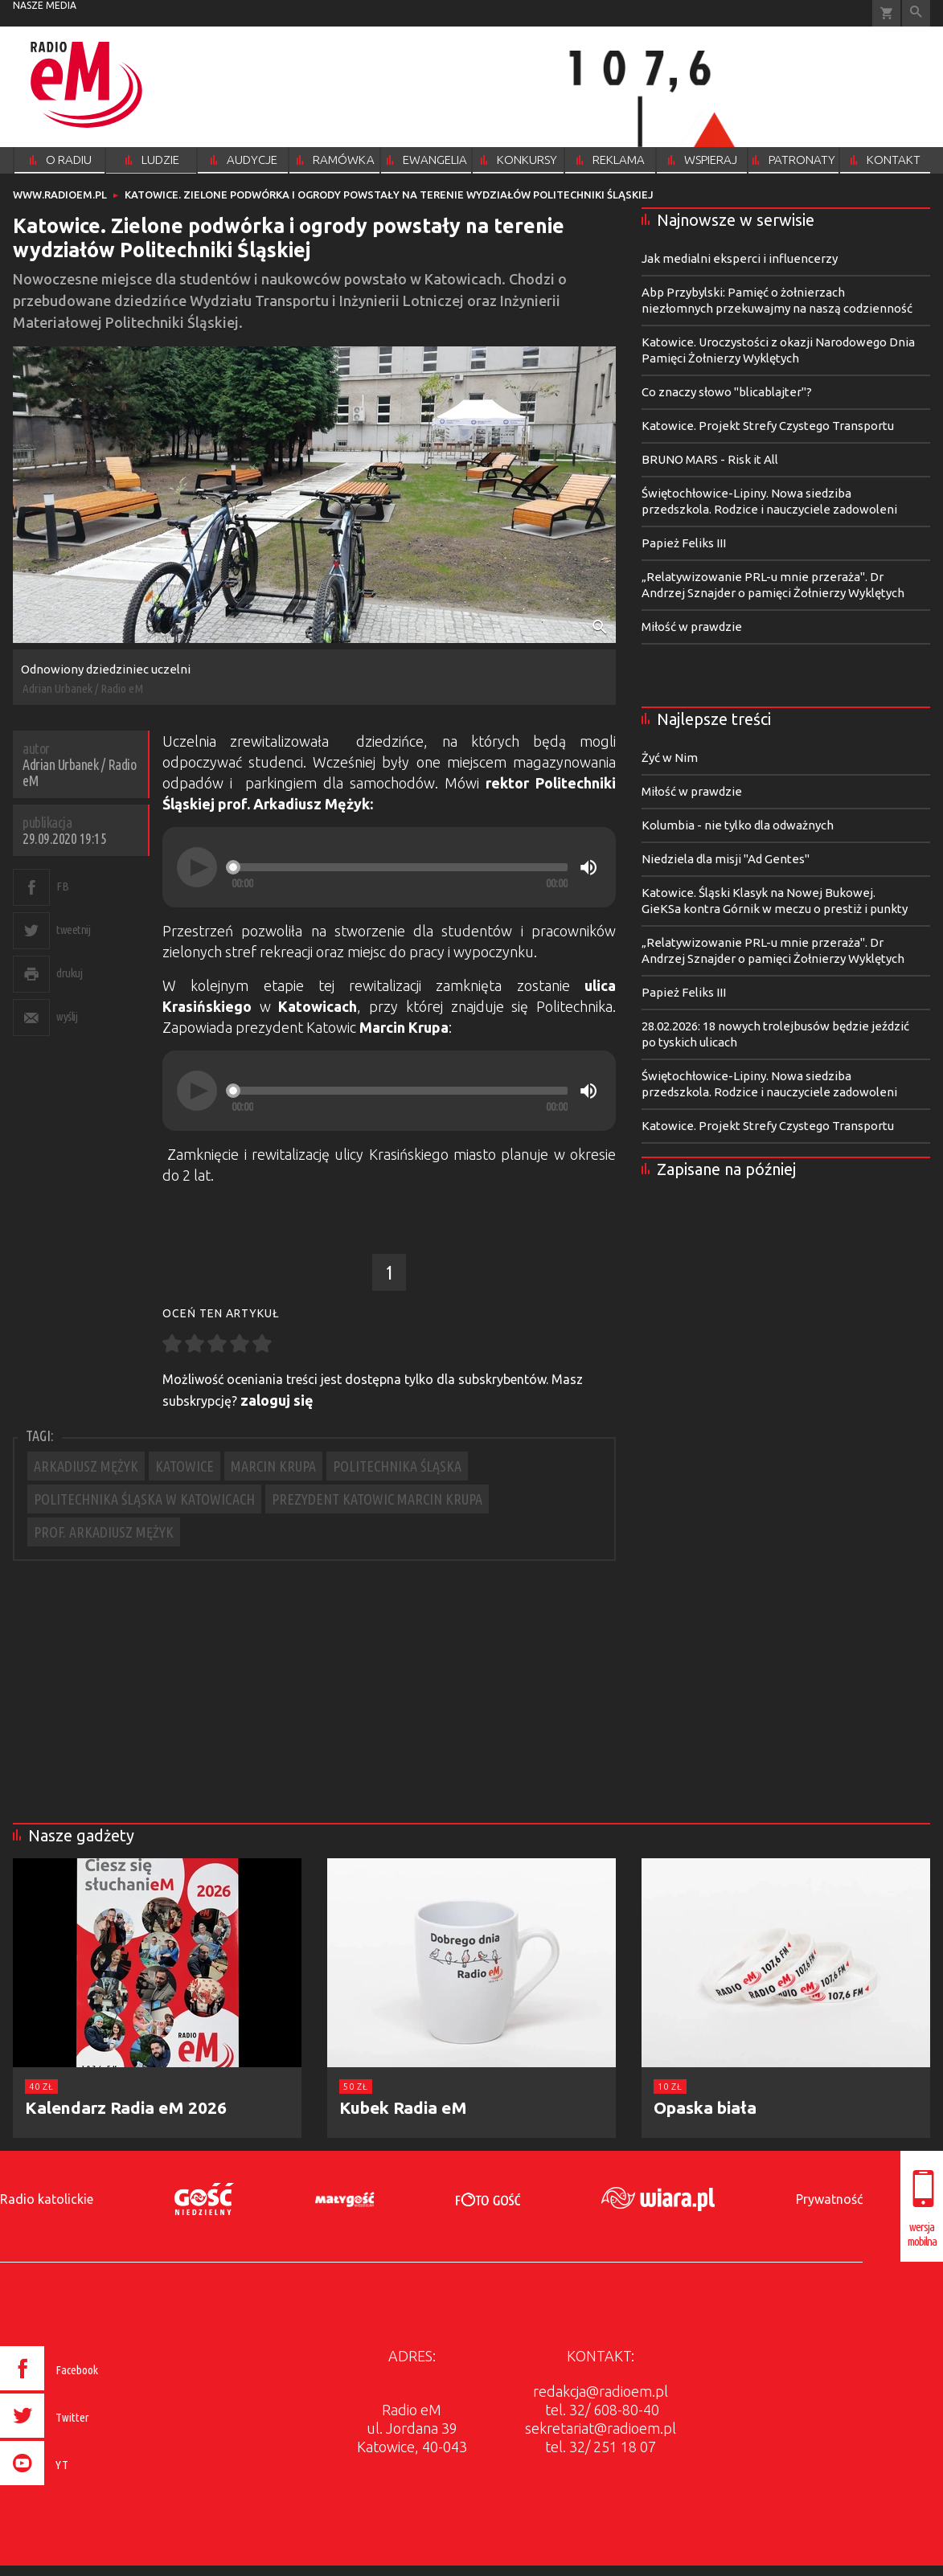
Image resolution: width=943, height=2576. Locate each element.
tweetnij (73, 929)
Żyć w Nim (670, 757)
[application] (389, 867)
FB (62, 886)
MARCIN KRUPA (273, 1466)
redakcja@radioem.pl (600, 2391)
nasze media (44, 5)
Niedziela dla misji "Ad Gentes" (726, 859)
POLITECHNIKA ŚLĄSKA (397, 1466)
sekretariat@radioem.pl (600, 2428)
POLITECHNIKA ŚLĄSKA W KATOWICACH (144, 1499)
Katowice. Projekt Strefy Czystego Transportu (768, 425)
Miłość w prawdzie (692, 626)
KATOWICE (184, 1466)
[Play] (197, 867)
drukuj (69, 973)
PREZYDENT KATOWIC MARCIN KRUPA (377, 1499)
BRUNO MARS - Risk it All (710, 459)
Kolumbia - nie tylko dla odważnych (738, 825)
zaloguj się (277, 1400)
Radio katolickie (46, 2199)
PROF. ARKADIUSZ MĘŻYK (104, 1532)
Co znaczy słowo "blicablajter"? (727, 392)
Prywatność (829, 2199)
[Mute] (588, 867)
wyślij (66, 1016)
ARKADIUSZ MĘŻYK (86, 1466)
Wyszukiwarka (916, 13)
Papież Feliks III (684, 543)
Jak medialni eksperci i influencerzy (740, 258)
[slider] (400, 867)
